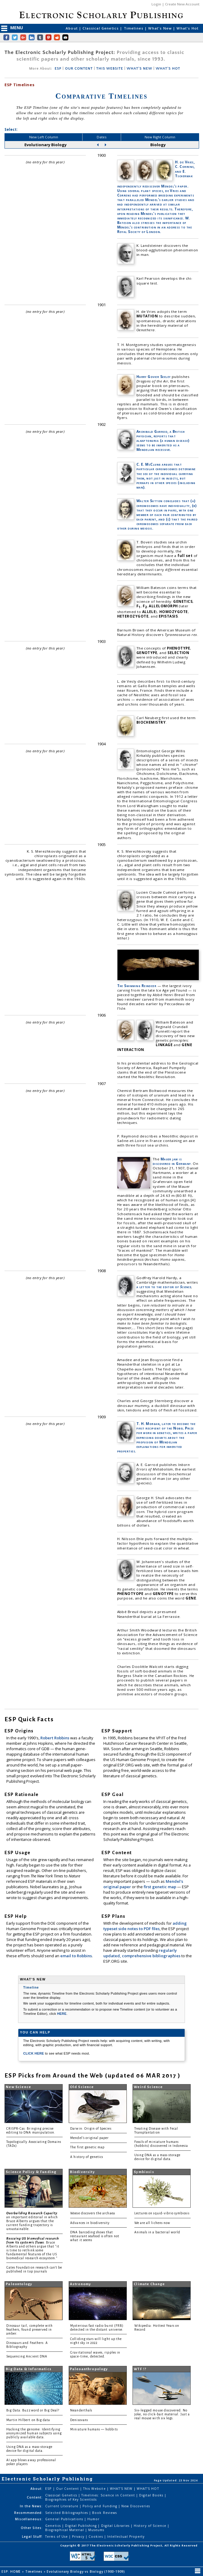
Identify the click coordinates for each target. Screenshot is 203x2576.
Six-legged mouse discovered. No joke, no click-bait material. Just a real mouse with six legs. (162, 2414)
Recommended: (28, 2513)
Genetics (53, 2526)
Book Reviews (104, 2513)
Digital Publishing (81, 2526)
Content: (35, 2497)
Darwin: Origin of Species (90, 2128)
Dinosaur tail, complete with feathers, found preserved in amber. (29, 2329)
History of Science (150, 2526)
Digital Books (151, 2495)
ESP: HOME (12, 2571)
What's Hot (187, 28)
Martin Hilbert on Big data (28, 2420)
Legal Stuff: (32, 2536)
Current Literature (62, 2506)
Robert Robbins (55, 1738)
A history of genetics (86, 2157)
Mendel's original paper (89, 2138)
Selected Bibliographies (67, 2513)
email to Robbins (76, 1955)
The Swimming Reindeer (137, 985)
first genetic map (160, 1886)
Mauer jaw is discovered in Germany (172, 1161)
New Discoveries (135, 2506)
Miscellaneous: (29, 2519)
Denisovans (79, 2420)
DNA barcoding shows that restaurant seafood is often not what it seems (94, 2236)
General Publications (64, 2519)
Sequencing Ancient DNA (26, 2356)
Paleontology (19, 2284)
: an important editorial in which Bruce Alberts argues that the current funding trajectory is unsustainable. (32, 2221)
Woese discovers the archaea (92, 2213)
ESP (58, 69)
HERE (62, 2013)
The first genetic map (87, 2147)
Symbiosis (144, 2172)
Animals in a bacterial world (157, 2232)
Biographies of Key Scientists (71, 2499)
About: (36, 2488)
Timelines (134, 28)
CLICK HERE (34, 2053)
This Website (95, 2488)
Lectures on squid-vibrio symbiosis (161, 2213)
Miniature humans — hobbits (93, 2429)
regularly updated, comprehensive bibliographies (141, 1953)
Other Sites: (32, 2528)
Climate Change (149, 2284)
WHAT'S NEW (139, 69)
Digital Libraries (116, 2526)
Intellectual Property (126, 2536)
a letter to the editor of (163, 1287)
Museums (96, 2530)
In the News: (31, 2506)
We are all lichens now (152, 2223)
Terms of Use (57, 2536)
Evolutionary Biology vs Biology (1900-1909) (86, 2571)
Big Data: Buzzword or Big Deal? (33, 2410)
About (72, 28)
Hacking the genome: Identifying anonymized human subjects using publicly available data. (34, 2433)
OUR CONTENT (79, 69)
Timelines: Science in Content (108, 2495)
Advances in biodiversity (90, 2223)
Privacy (79, 2536)
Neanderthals (81, 2410)
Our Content (68, 2488)
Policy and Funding (100, 2506)
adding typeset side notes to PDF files (145, 1925)
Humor (93, 2519)
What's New (160, 28)
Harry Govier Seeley (153, 376)
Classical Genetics (101, 28)
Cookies (96, 2536)
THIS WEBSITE (109, 69)
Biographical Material (65, 2530)
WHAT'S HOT (168, 69)
